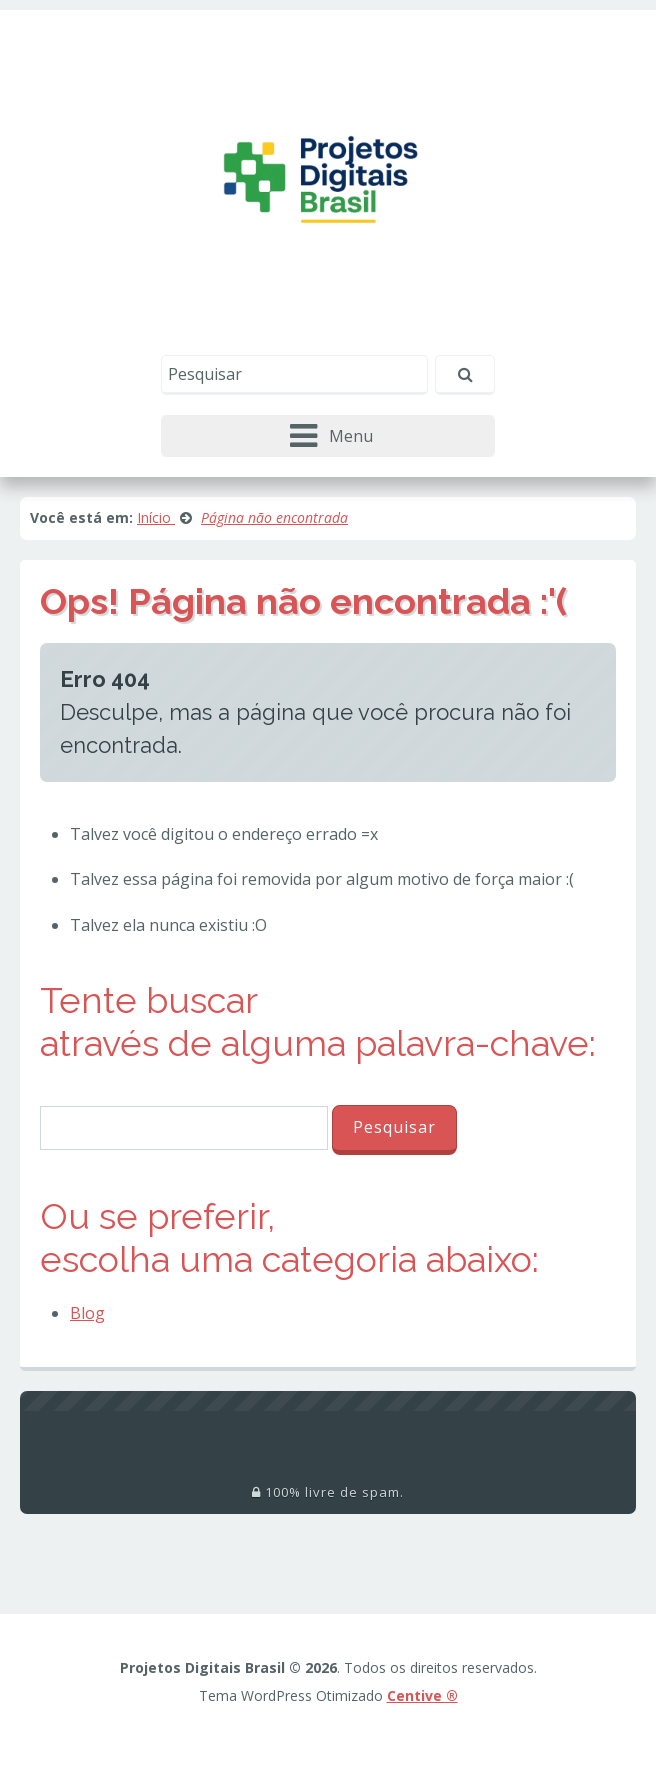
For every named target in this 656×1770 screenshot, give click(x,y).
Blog (87, 1313)
